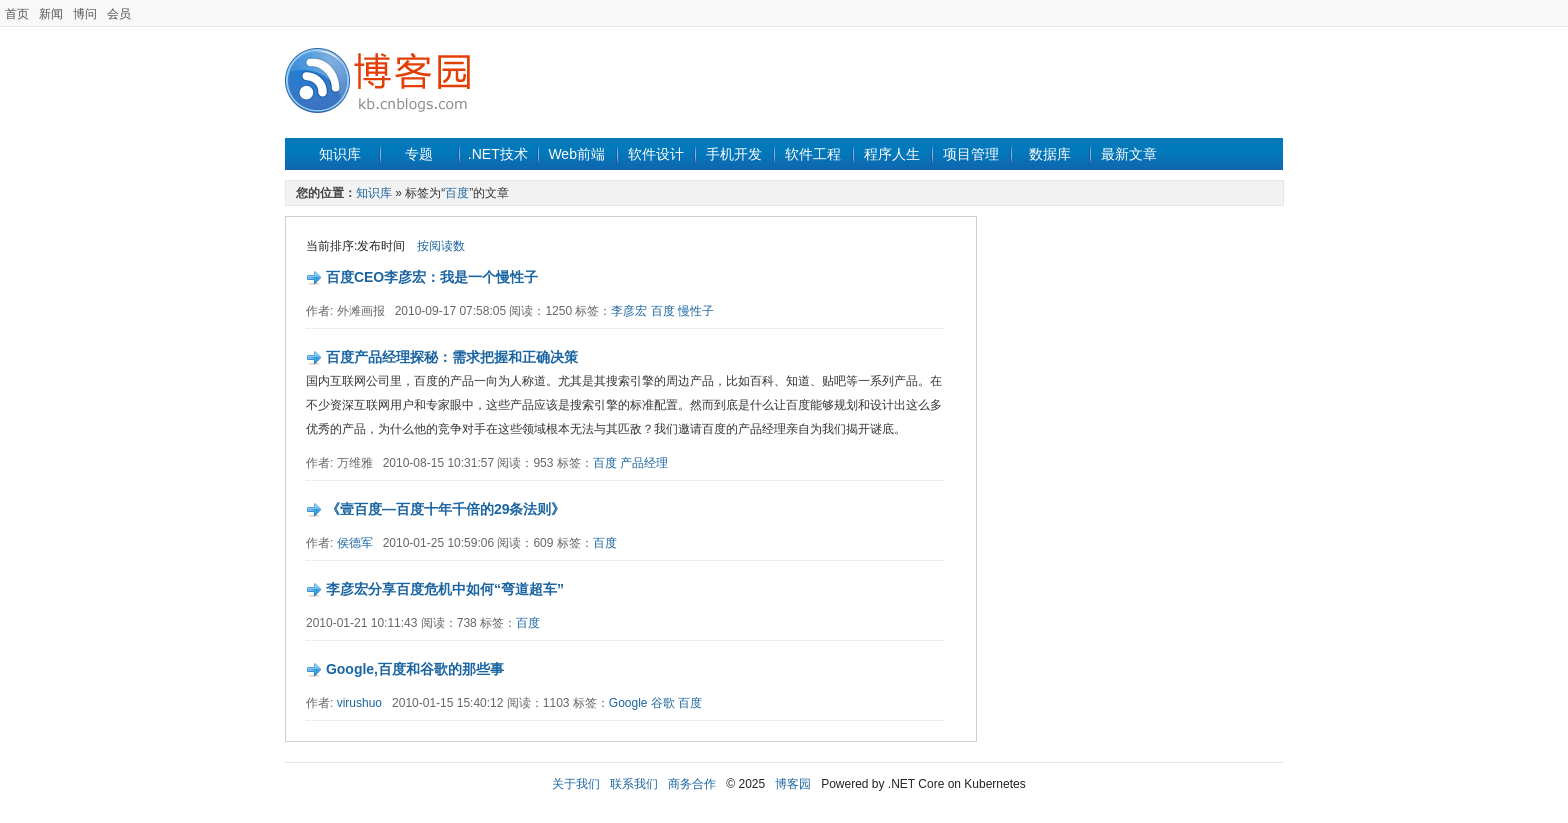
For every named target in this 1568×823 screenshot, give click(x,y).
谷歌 (663, 703)
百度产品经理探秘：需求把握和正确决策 (452, 357)
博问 (85, 14)
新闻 (51, 14)
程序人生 (892, 154)
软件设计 (656, 154)
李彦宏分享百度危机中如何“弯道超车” (445, 589)
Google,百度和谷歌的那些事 (415, 669)
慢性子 (696, 311)
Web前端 (576, 154)
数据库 (1050, 154)
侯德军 (355, 543)
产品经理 (644, 463)
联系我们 (634, 784)
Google (628, 703)
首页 (17, 14)
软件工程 (813, 154)
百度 (457, 193)
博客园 (793, 784)
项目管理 (971, 154)
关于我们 (576, 784)
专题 (419, 154)
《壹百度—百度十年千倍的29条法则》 (446, 509)
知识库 (340, 154)
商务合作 (692, 784)
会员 (119, 14)
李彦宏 (629, 311)
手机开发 (734, 154)
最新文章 (1129, 154)
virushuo (359, 703)
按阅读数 (441, 246)
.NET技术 (498, 154)
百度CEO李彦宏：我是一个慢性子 (432, 277)
